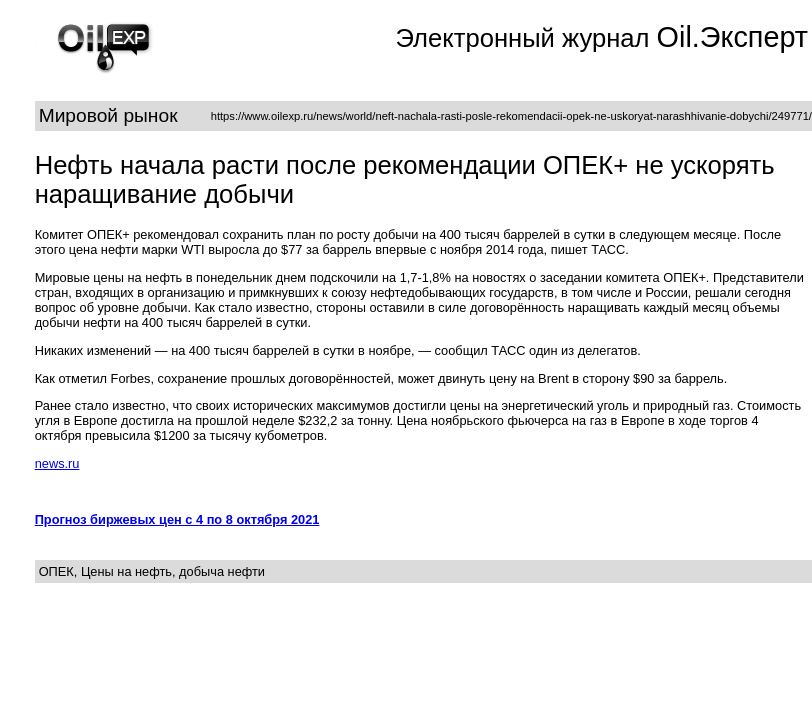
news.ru (57, 463)
